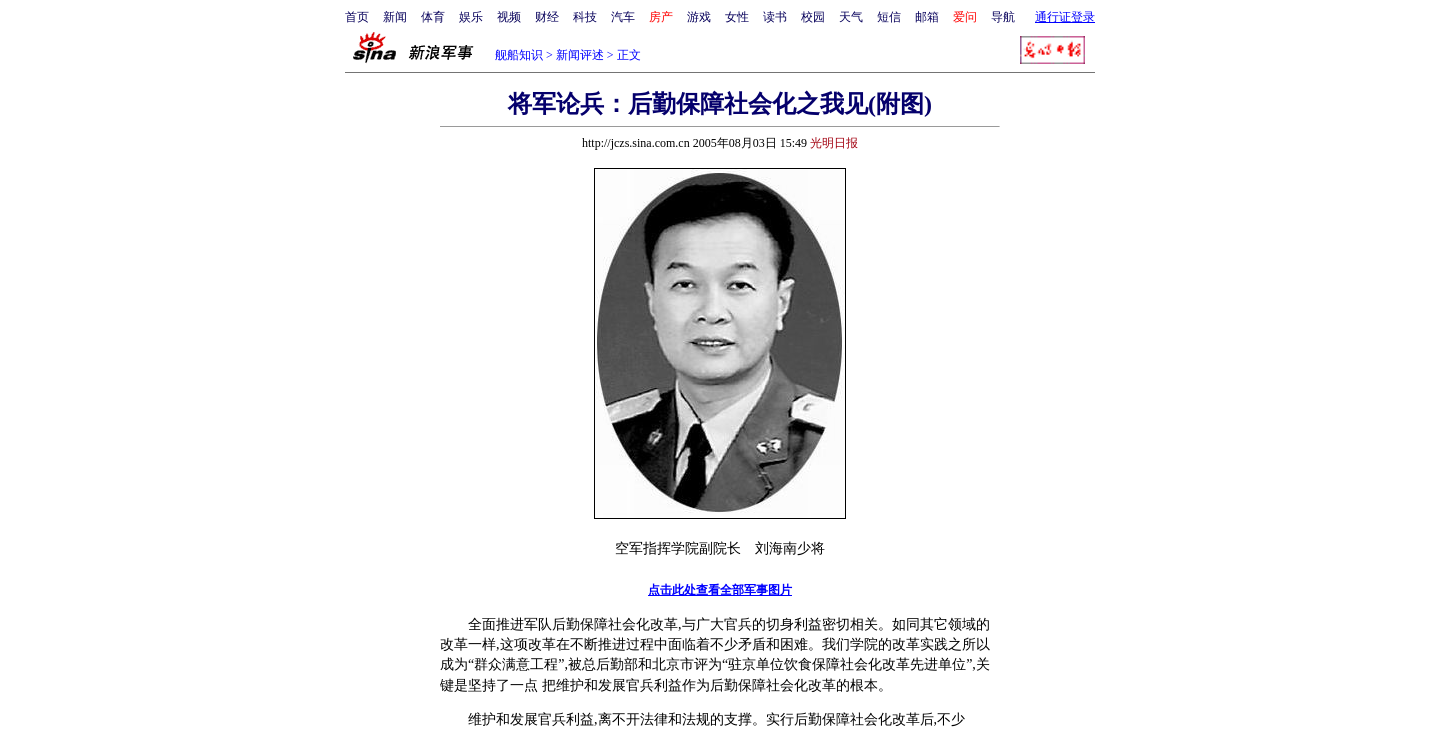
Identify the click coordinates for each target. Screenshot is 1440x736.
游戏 (699, 17)
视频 (509, 17)
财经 (547, 17)
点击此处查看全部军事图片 (720, 590)
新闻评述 (580, 55)
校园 (813, 17)
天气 (851, 17)
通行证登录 (1065, 17)
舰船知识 (519, 55)
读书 (775, 17)
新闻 (395, 17)
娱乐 (471, 17)
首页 (357, 17)
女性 (737, 17)
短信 (889, 17)
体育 (433, 17)
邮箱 (927, 17)
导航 (1003, 17)
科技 (585, 17)
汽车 (623, 17)
